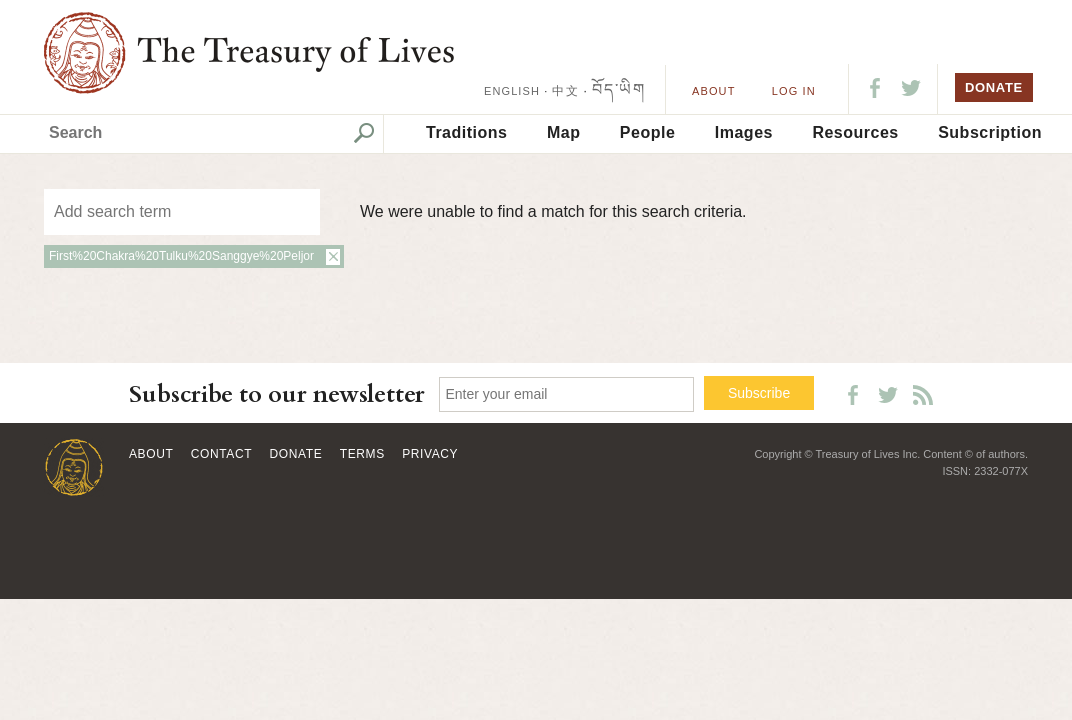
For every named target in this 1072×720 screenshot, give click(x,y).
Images (744, 132)
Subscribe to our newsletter (277, 394)
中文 (565, 91)
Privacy (430, 454)
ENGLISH (512, 91)
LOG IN (794, 91)
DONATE (994, 87)
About (713, 91)
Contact (221, 454)
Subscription (990, 132)
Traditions (466, 132)
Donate (296, 454)
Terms (362, 454)
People (647, 132)
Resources (855, 132)
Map (564, 132)
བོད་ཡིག (618, 89)
